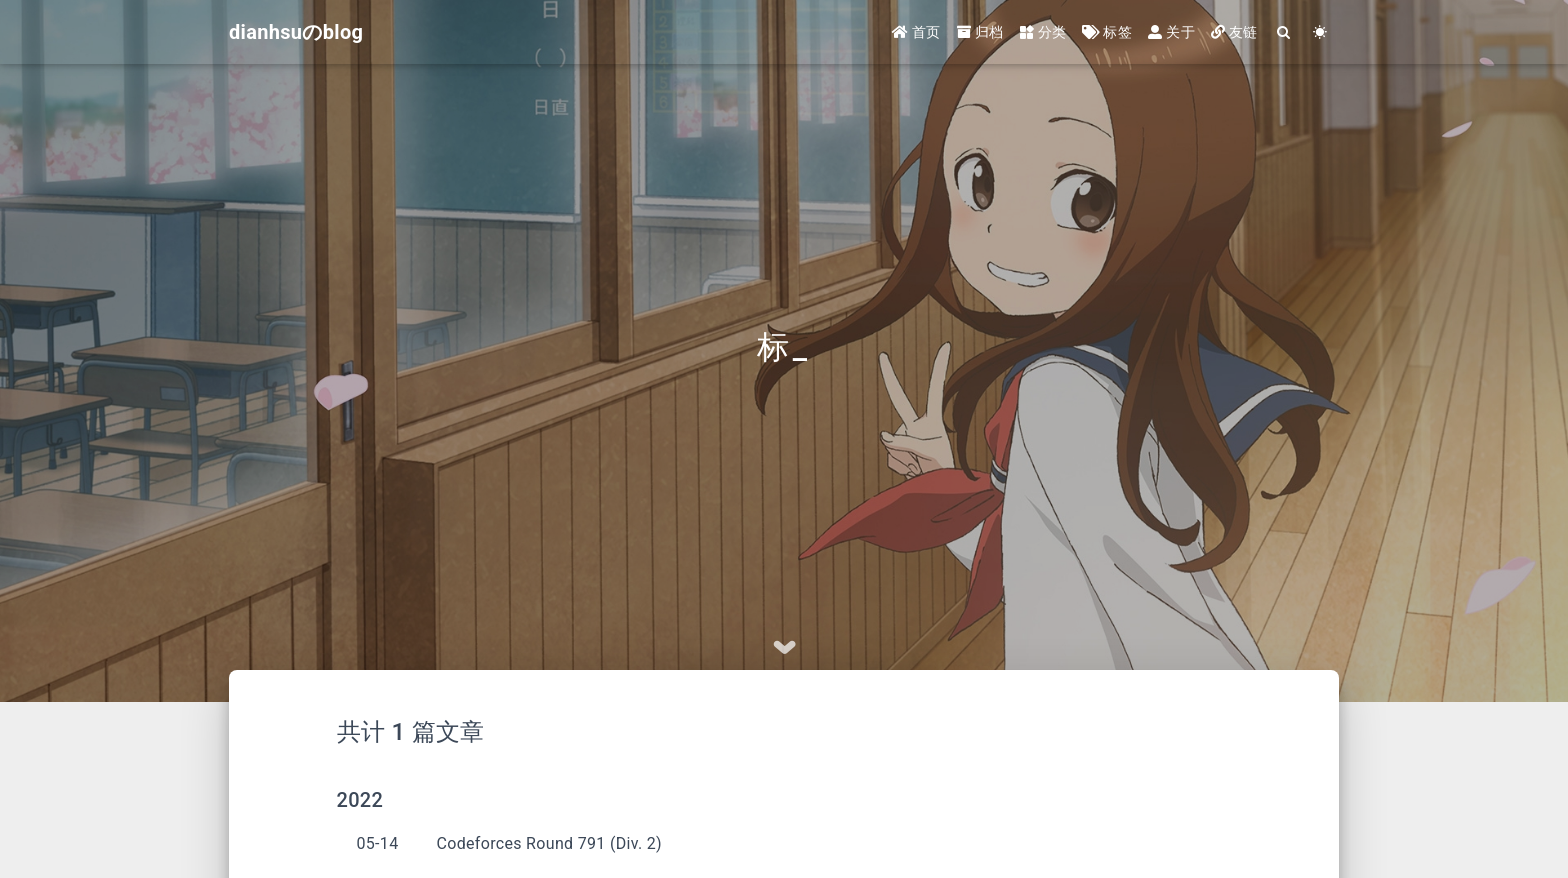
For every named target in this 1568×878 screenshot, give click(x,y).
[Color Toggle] (1320, 32)
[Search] (1284, 32)
